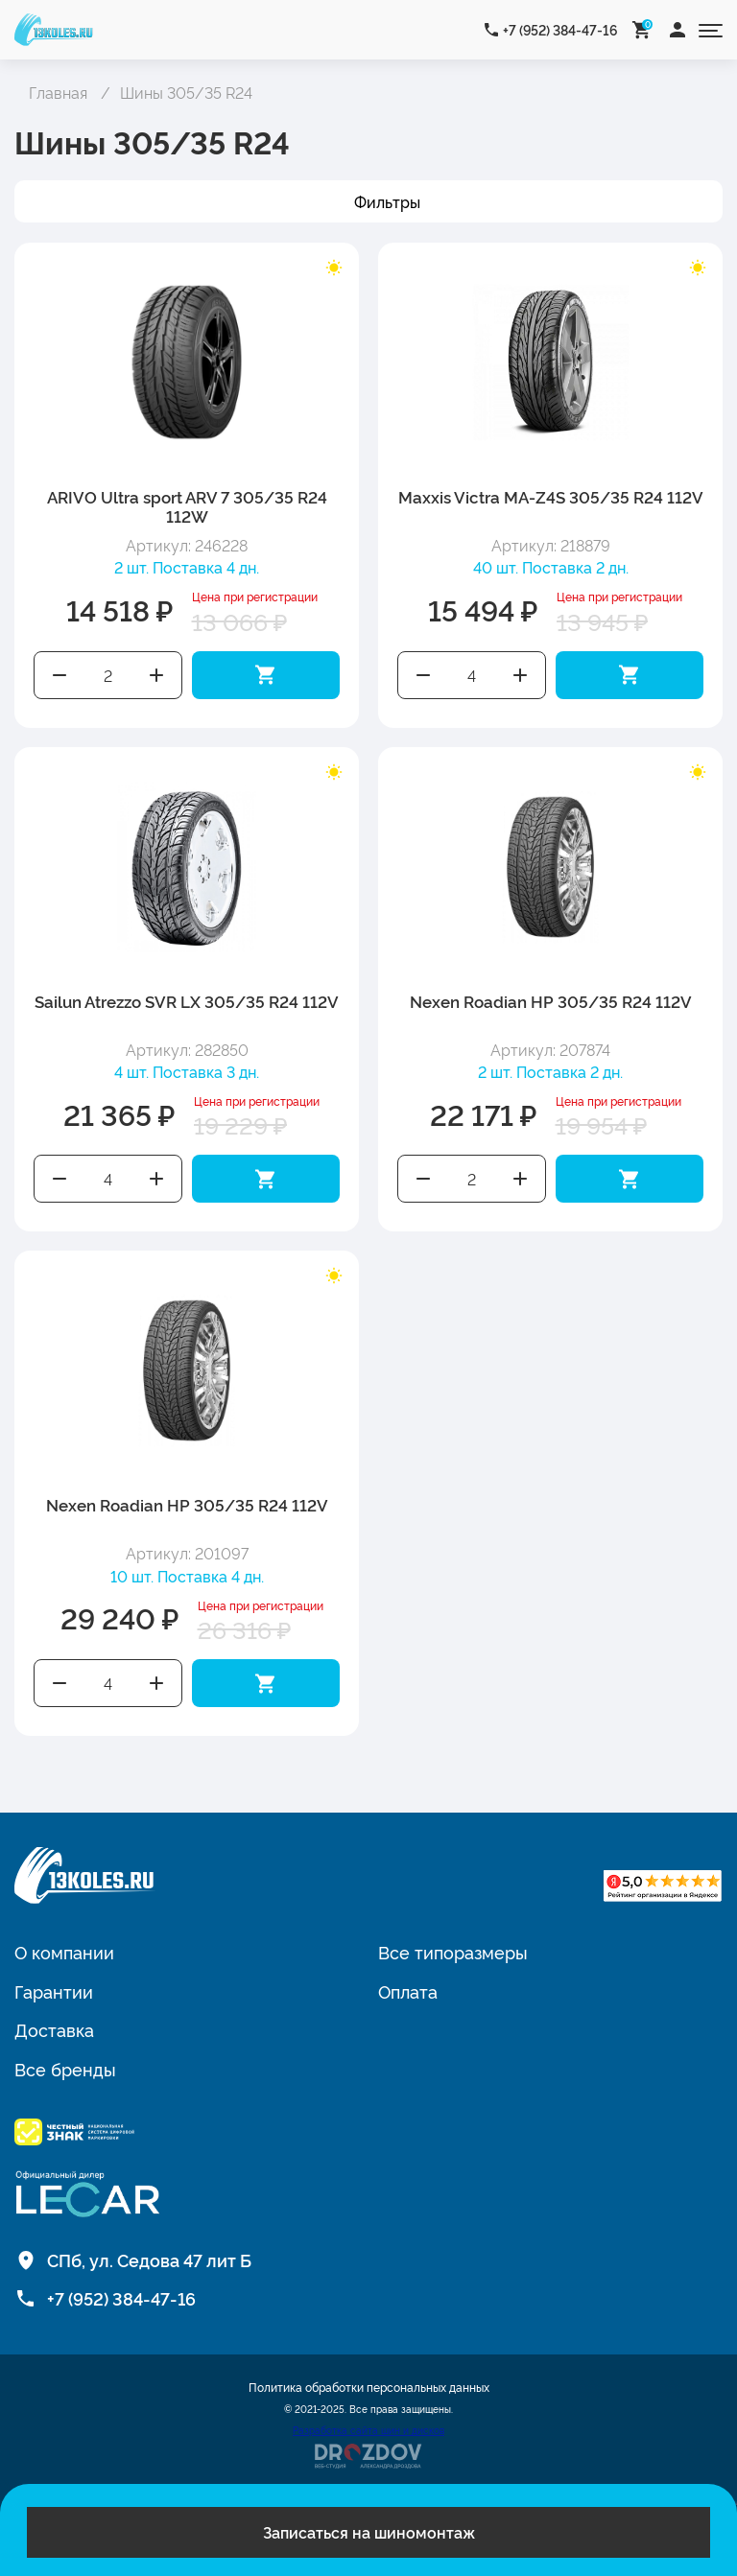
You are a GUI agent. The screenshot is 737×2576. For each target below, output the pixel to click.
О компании (64, 1951)
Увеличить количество (157, 675)
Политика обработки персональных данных (369, 2387)
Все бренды (65, 2068)
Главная (58, 92)
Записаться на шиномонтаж (369, 2531)
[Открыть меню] (711, 29)
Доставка (54, 2029)
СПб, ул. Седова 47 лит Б (149, 2259)
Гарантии (53, 1990)
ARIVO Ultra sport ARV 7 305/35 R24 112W (187, 506)
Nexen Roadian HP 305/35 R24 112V (551, 1001)
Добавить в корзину (266, 675)
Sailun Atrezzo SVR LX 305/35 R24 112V (187, 1001)
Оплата (408, 1990)
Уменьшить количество (59, 675)
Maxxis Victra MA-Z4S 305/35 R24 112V (550, 496)
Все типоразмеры (453, 1951)
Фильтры (387, 201)
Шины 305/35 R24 (186, 92)
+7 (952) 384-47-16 (560, 29)
